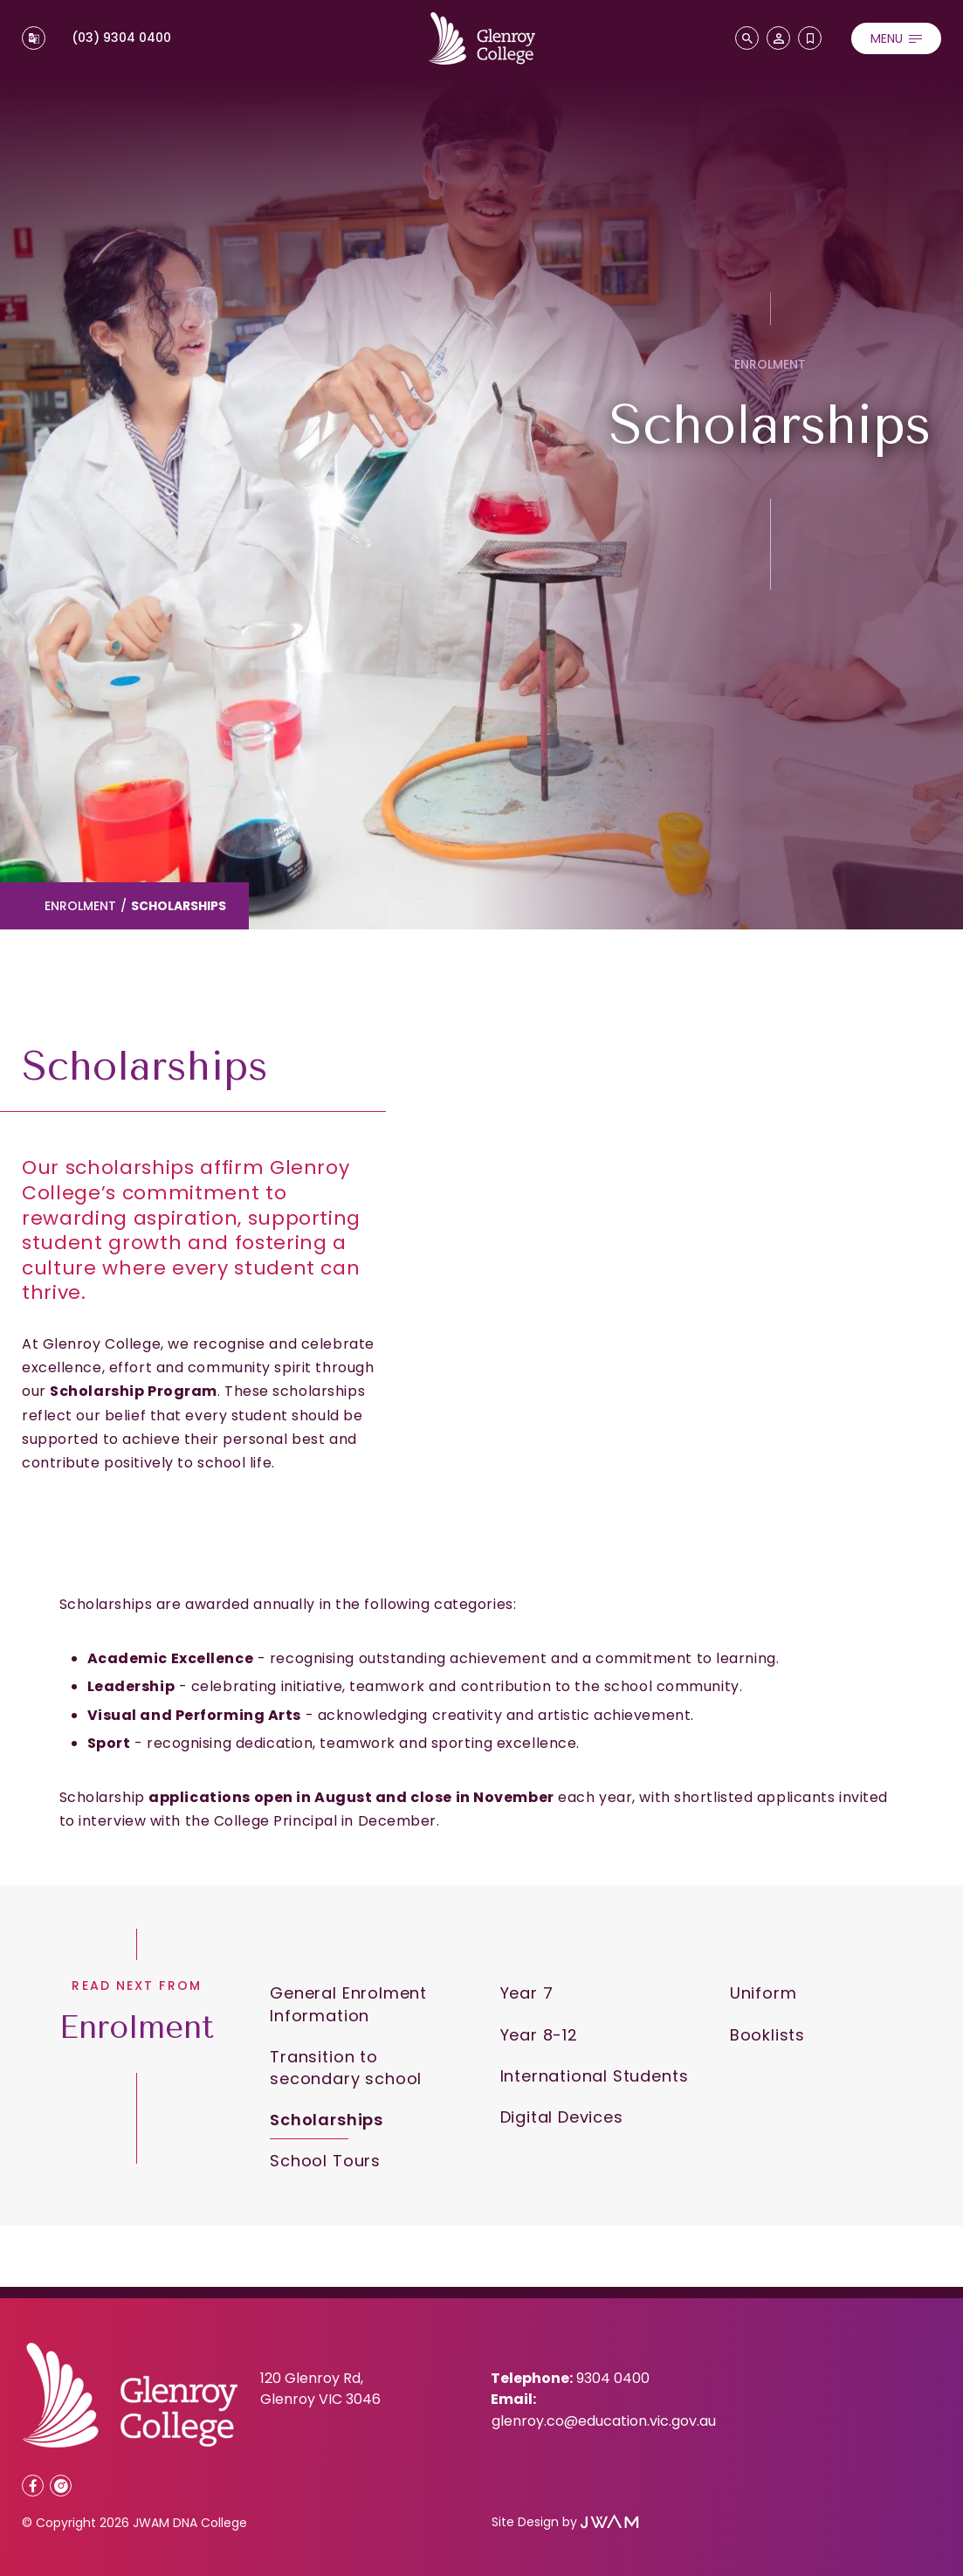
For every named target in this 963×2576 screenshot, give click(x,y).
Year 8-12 (539, 2035)
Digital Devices (561, 2117)
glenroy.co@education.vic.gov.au (604, 2421)
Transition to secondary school (346, 2067)
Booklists (767, 2035)
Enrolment (80, 906)
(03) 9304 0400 (121, 37)
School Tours (325, 2161)
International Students (594, 2076)
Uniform (763, 1993)
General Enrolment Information (348, 2004)
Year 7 (527, 1993)
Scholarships (326, 2120)
